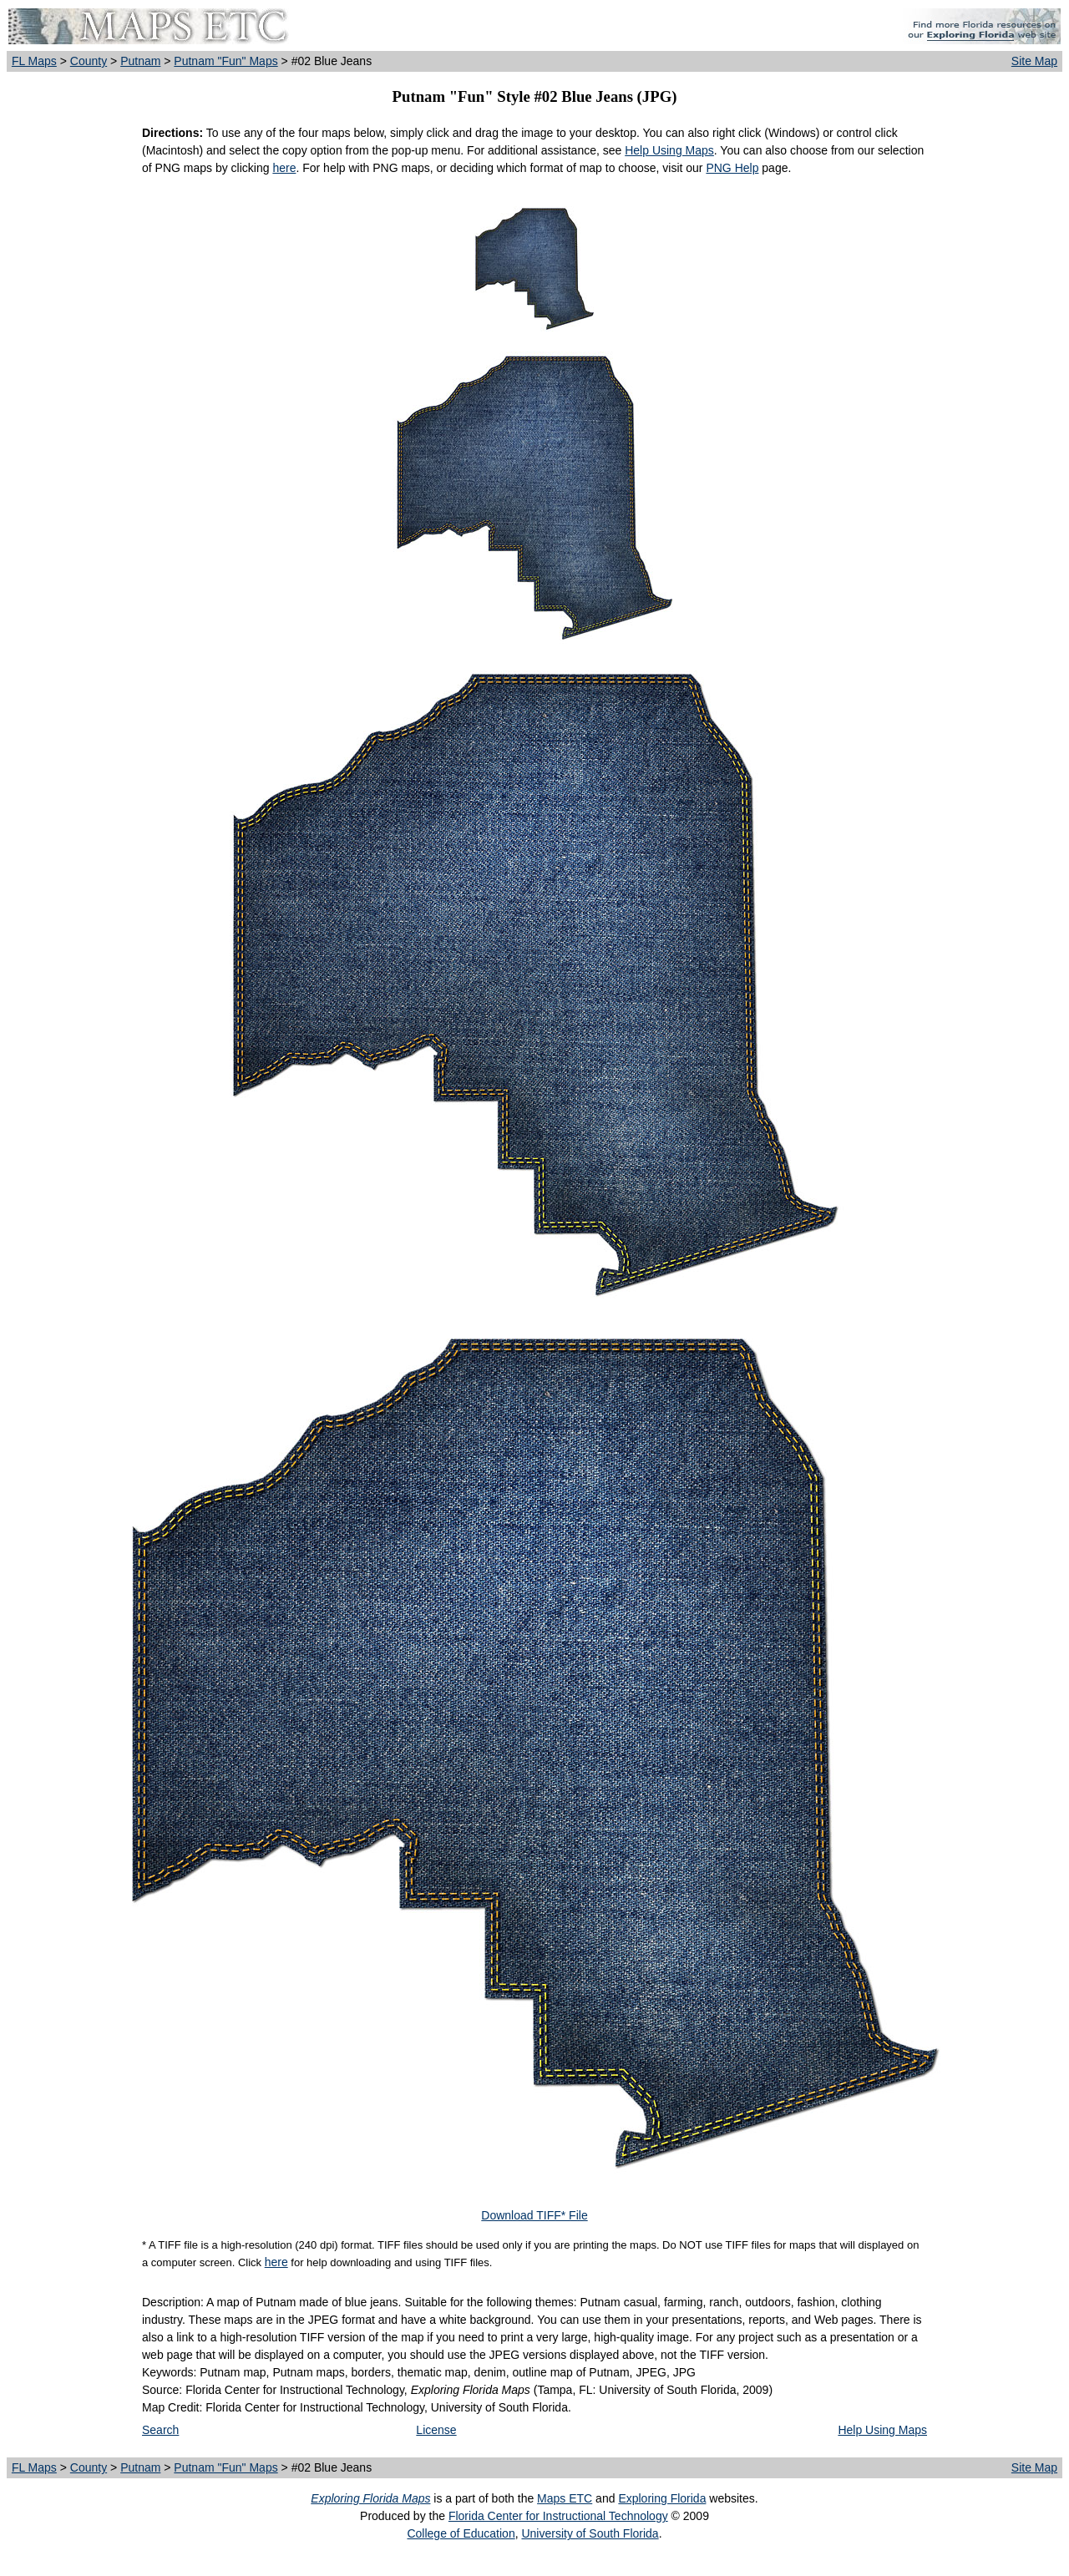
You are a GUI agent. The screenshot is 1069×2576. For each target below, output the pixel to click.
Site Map (1034, 61)
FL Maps (34, 61)
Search (160, 2430)
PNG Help (732, 168)
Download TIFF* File (534, 2215)
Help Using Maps (669, 150)
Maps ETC (564, 2498)
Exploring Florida (662, 2498)
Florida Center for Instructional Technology (558, 2516)
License (436, 2430)
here (284, 168)
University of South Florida (589, 2533)
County (88, 61)
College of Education (460, 2533)
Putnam (140, 61)
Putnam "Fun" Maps (225, 61)
